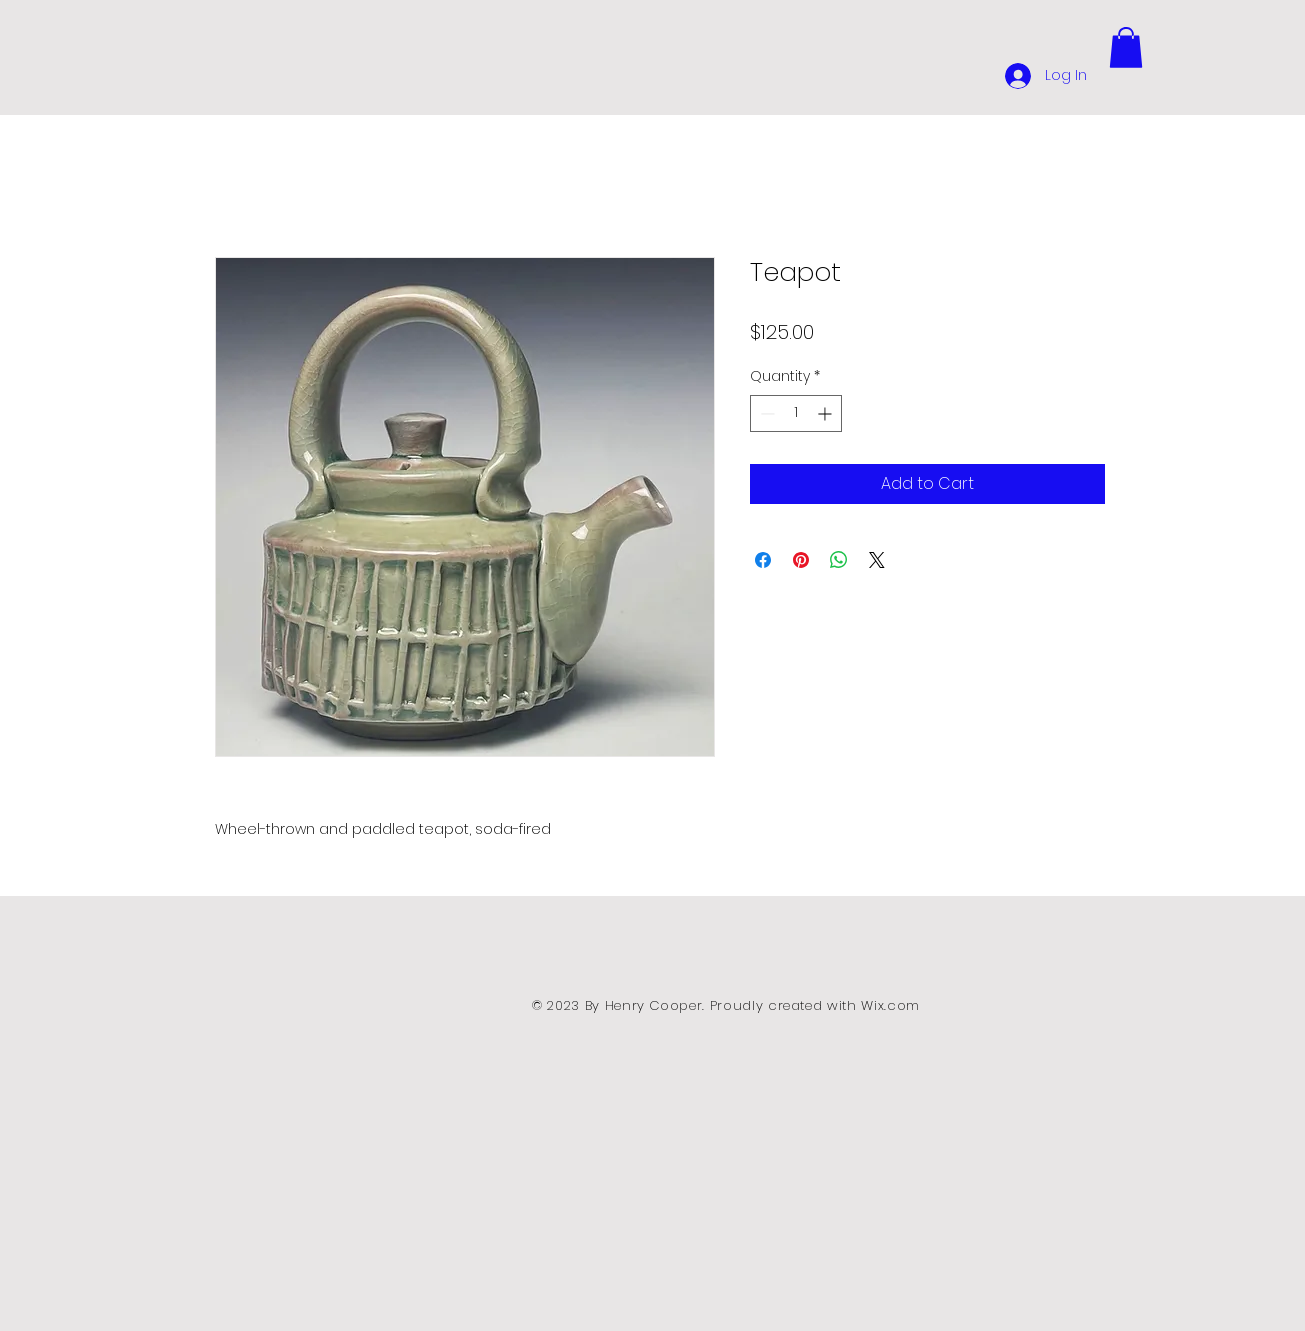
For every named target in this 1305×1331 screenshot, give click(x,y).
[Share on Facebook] (763, 560)
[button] (1126, 47)
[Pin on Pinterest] (801, 560)
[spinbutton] (796, 413)
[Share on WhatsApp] (839, 560)
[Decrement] (765, 413)
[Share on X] (877, 560)
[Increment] (826, 413)
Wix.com (890, 1005)
